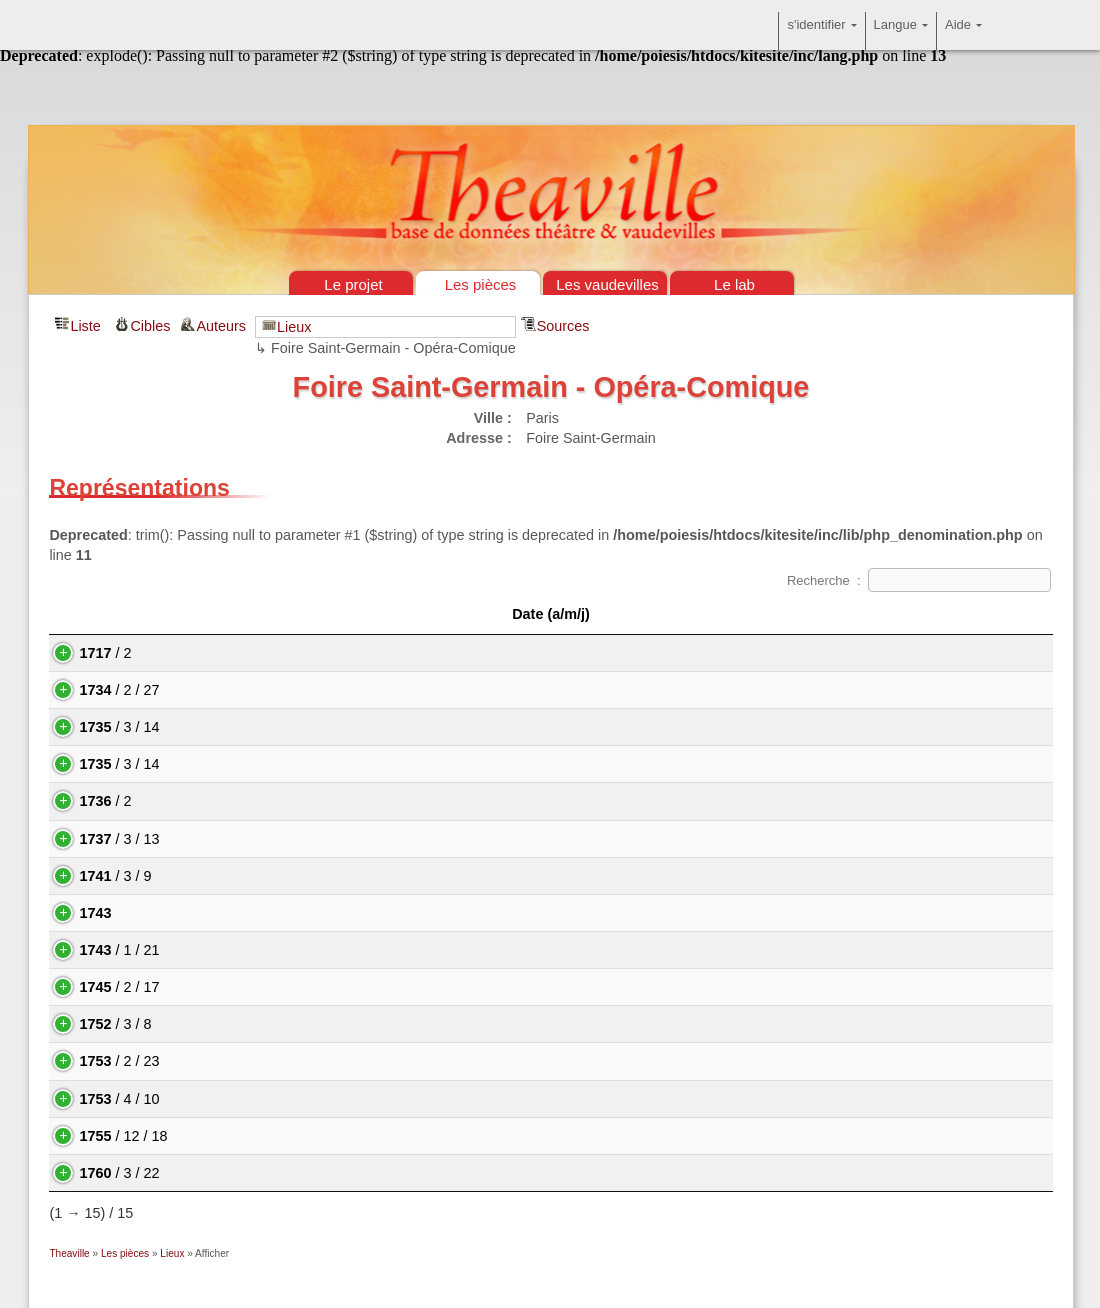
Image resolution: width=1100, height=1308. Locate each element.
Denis (663, 764)
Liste (85, 326)
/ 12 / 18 (103, 1136)
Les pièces (481, 284)
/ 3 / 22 (99, 1173)
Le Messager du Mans (263, 913)
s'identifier (821, 31)
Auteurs (223, 326)
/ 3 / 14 (99, 727)
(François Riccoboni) (713, 727)
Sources (563, 326)
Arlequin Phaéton (247, 950)
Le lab (734, 284)
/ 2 (85, 653)
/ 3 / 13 (99, 839)
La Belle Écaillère (247, 801)
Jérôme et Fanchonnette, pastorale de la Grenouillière (364, 1136)
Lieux (294, 327)
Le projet (353, 284)
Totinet (213, 1061)
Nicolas (686, 690)
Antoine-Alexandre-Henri (727, 1061)
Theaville (69, 1253)
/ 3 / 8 (95, 1024)
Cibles (150, 326)
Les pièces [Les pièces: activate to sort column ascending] (394, 614)
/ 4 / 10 (99, 1099)
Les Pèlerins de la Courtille (277, 1173)
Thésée (216, 987)
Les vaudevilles (607, 284)
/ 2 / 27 (99, 690)
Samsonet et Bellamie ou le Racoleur (310, 764)
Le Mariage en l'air (251, 839)
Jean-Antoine (901, 727)
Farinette (220, 876)
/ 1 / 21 (99, 950)
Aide (963, 31)
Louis (662, 653)
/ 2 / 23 (99, 1061)
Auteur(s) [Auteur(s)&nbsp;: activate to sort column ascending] (829, 614)
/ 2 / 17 (99, 987)
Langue (901, 31)
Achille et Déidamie (253, 727)
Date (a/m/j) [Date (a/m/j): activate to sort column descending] (116, 614)
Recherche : (919, 580)
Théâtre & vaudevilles (550, 100)
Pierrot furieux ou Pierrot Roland (295, 653)
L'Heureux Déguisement (269, 690)
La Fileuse (225, 1024)
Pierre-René (690, 1173)
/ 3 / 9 (95, 876)
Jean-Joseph (675, 1024)
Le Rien (217, 1099)
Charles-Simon (687, 876)
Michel (909, 1061)
